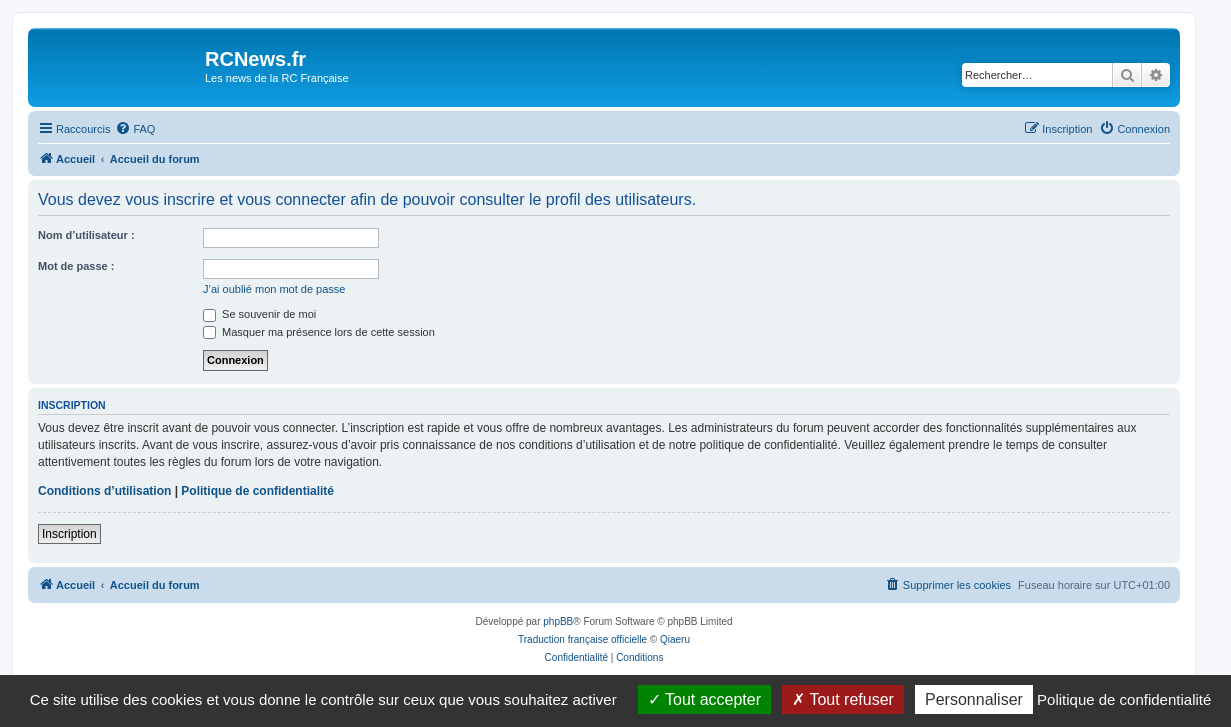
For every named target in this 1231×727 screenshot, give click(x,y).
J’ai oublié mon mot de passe (274, 289)
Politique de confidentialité (257, 491)
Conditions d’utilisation (104, 491)
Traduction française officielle (582, 639)
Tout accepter (704, 699)
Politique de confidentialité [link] (1124, 699)
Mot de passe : (76, 266)
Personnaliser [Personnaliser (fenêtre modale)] (974, 699)
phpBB (558, 621)
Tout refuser (843, 699)
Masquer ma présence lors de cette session (319, 332)
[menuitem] (135, 129)
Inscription (69, 534)
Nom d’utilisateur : (86, 235)
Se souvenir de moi (259, 314)
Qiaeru (675, 639)
